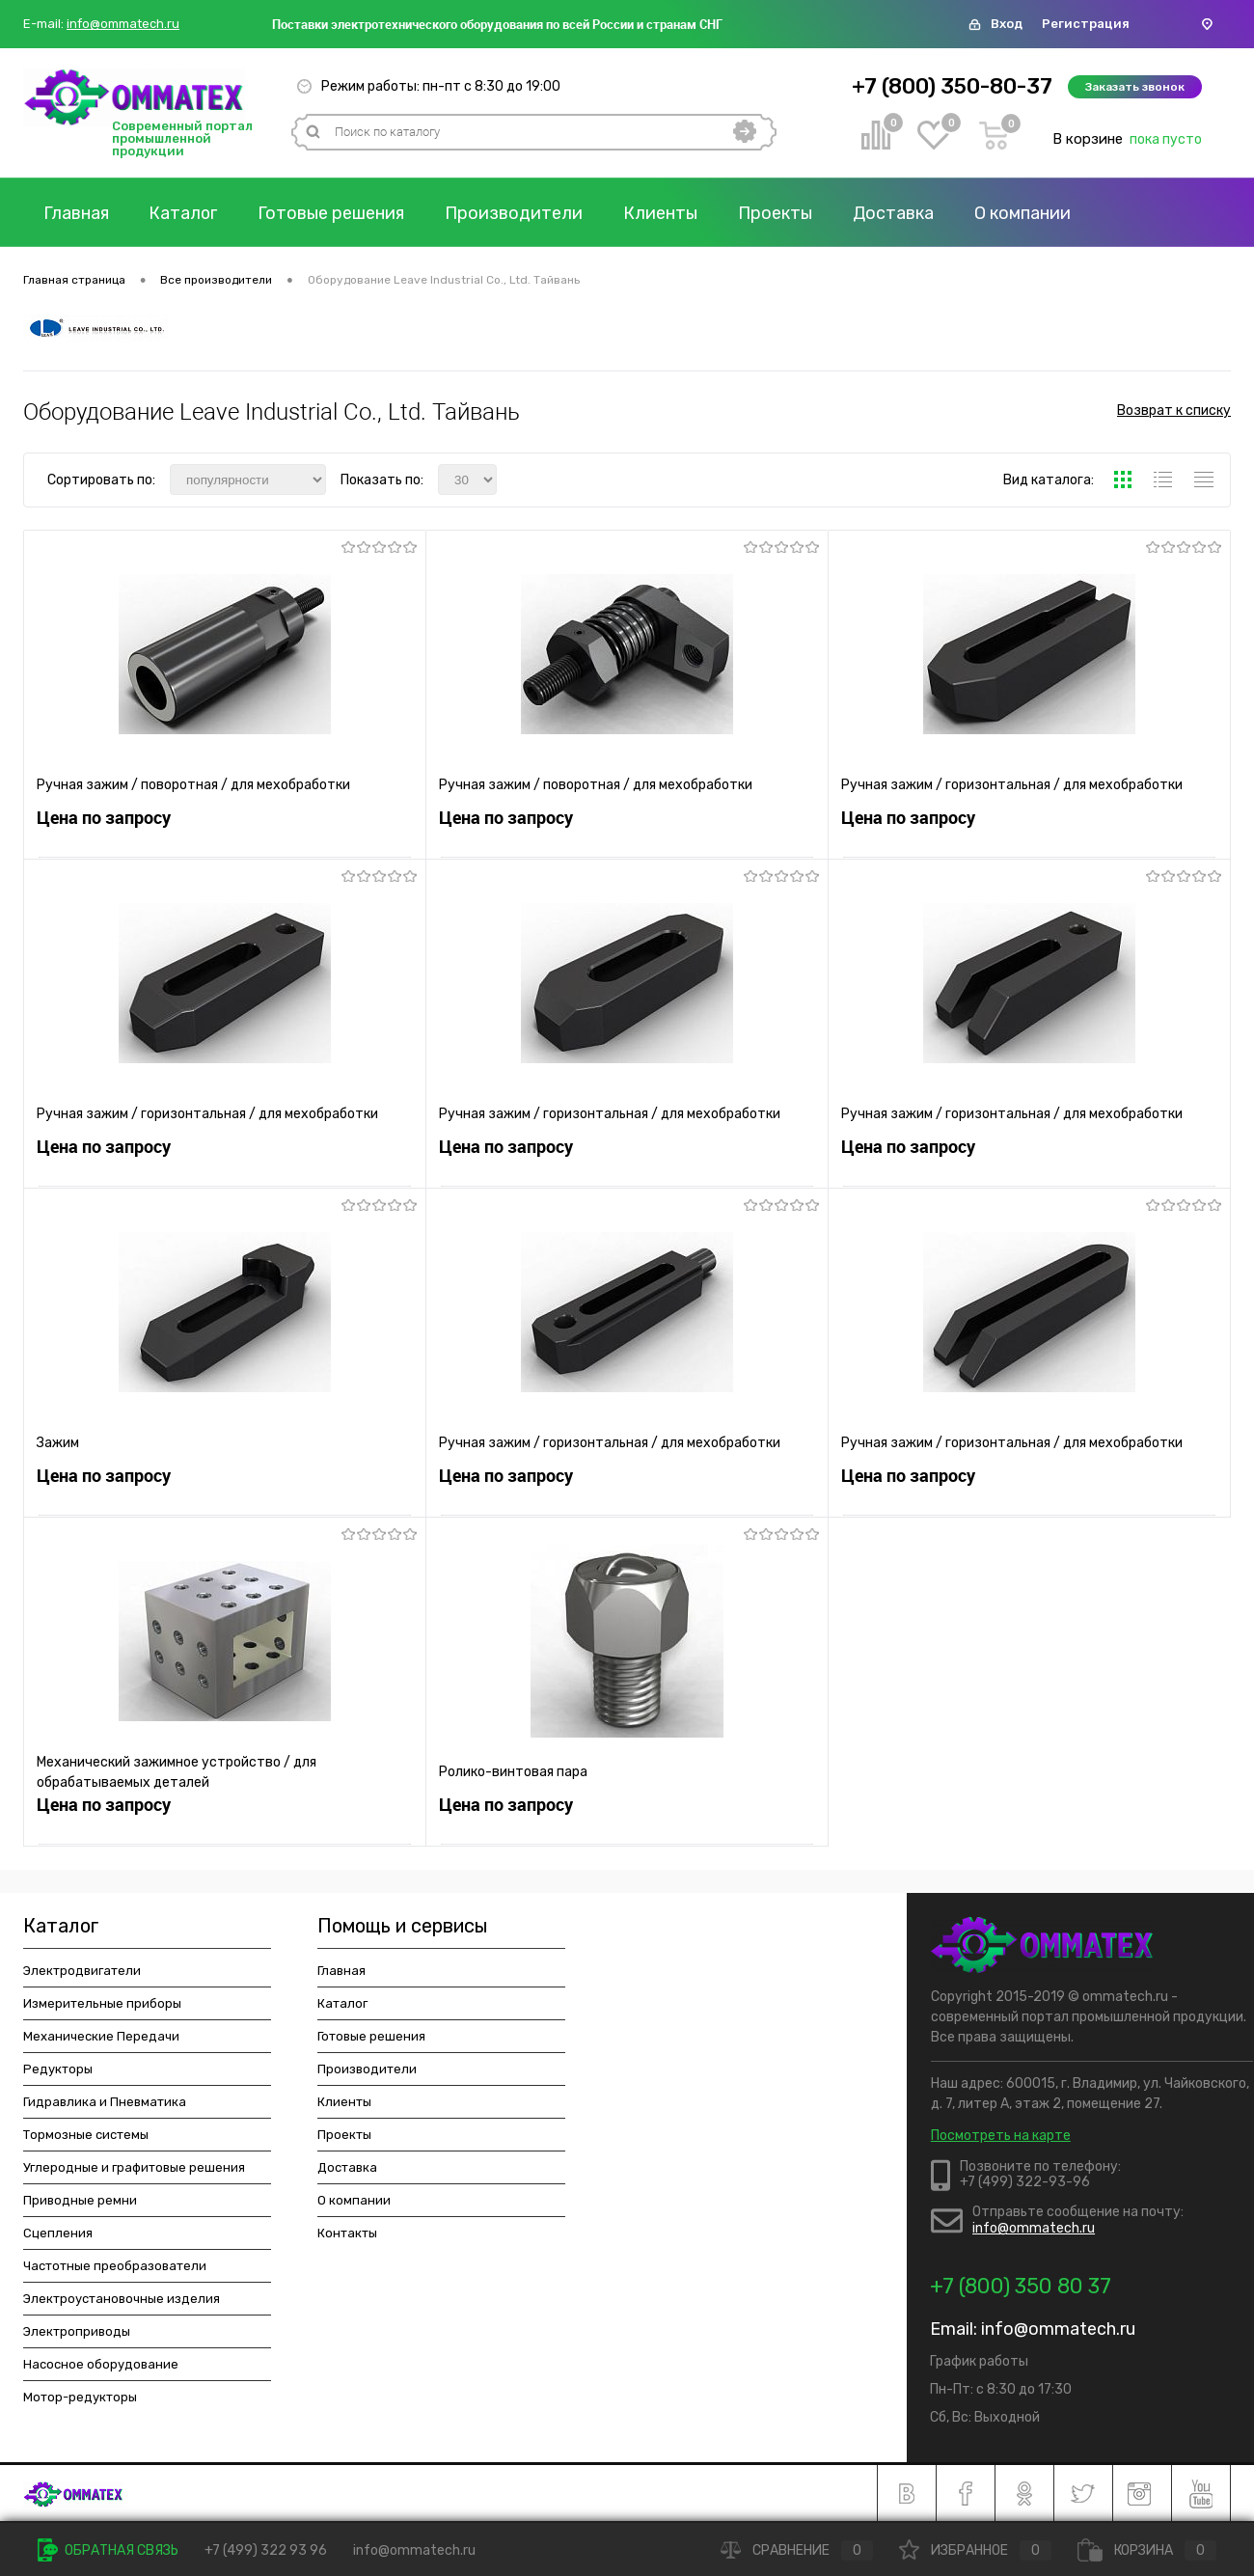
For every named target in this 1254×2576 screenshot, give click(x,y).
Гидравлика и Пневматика (104, 2102)
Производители (516, 213)
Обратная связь (108, 2550)
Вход (1006, 23)
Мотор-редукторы (80, 2397)
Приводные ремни (80, 2200)
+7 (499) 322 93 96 (265, 2550)
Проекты (777, 213)
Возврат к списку (1174, 411)
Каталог (184, 213)
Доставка (895, 213)
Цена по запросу (104, 819)
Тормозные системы (86, 2134)
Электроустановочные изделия (121, 2298)
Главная (76, 213)
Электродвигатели (82, 1970)
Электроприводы (76, 2331)
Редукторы (58, 2069)
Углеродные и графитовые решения (134, 2167)
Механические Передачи (101, 2036)
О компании (1024, 213)
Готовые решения (332, 213)
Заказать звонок (1135, 87)
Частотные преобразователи (114, 2266)
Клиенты (662, 213)
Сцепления (58, 2233)
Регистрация (1086, 23)
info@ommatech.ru (123, 24)
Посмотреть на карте (1001, 2135)
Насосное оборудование (100, 2364)
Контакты (347, 2233)
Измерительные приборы (102, 2003)
